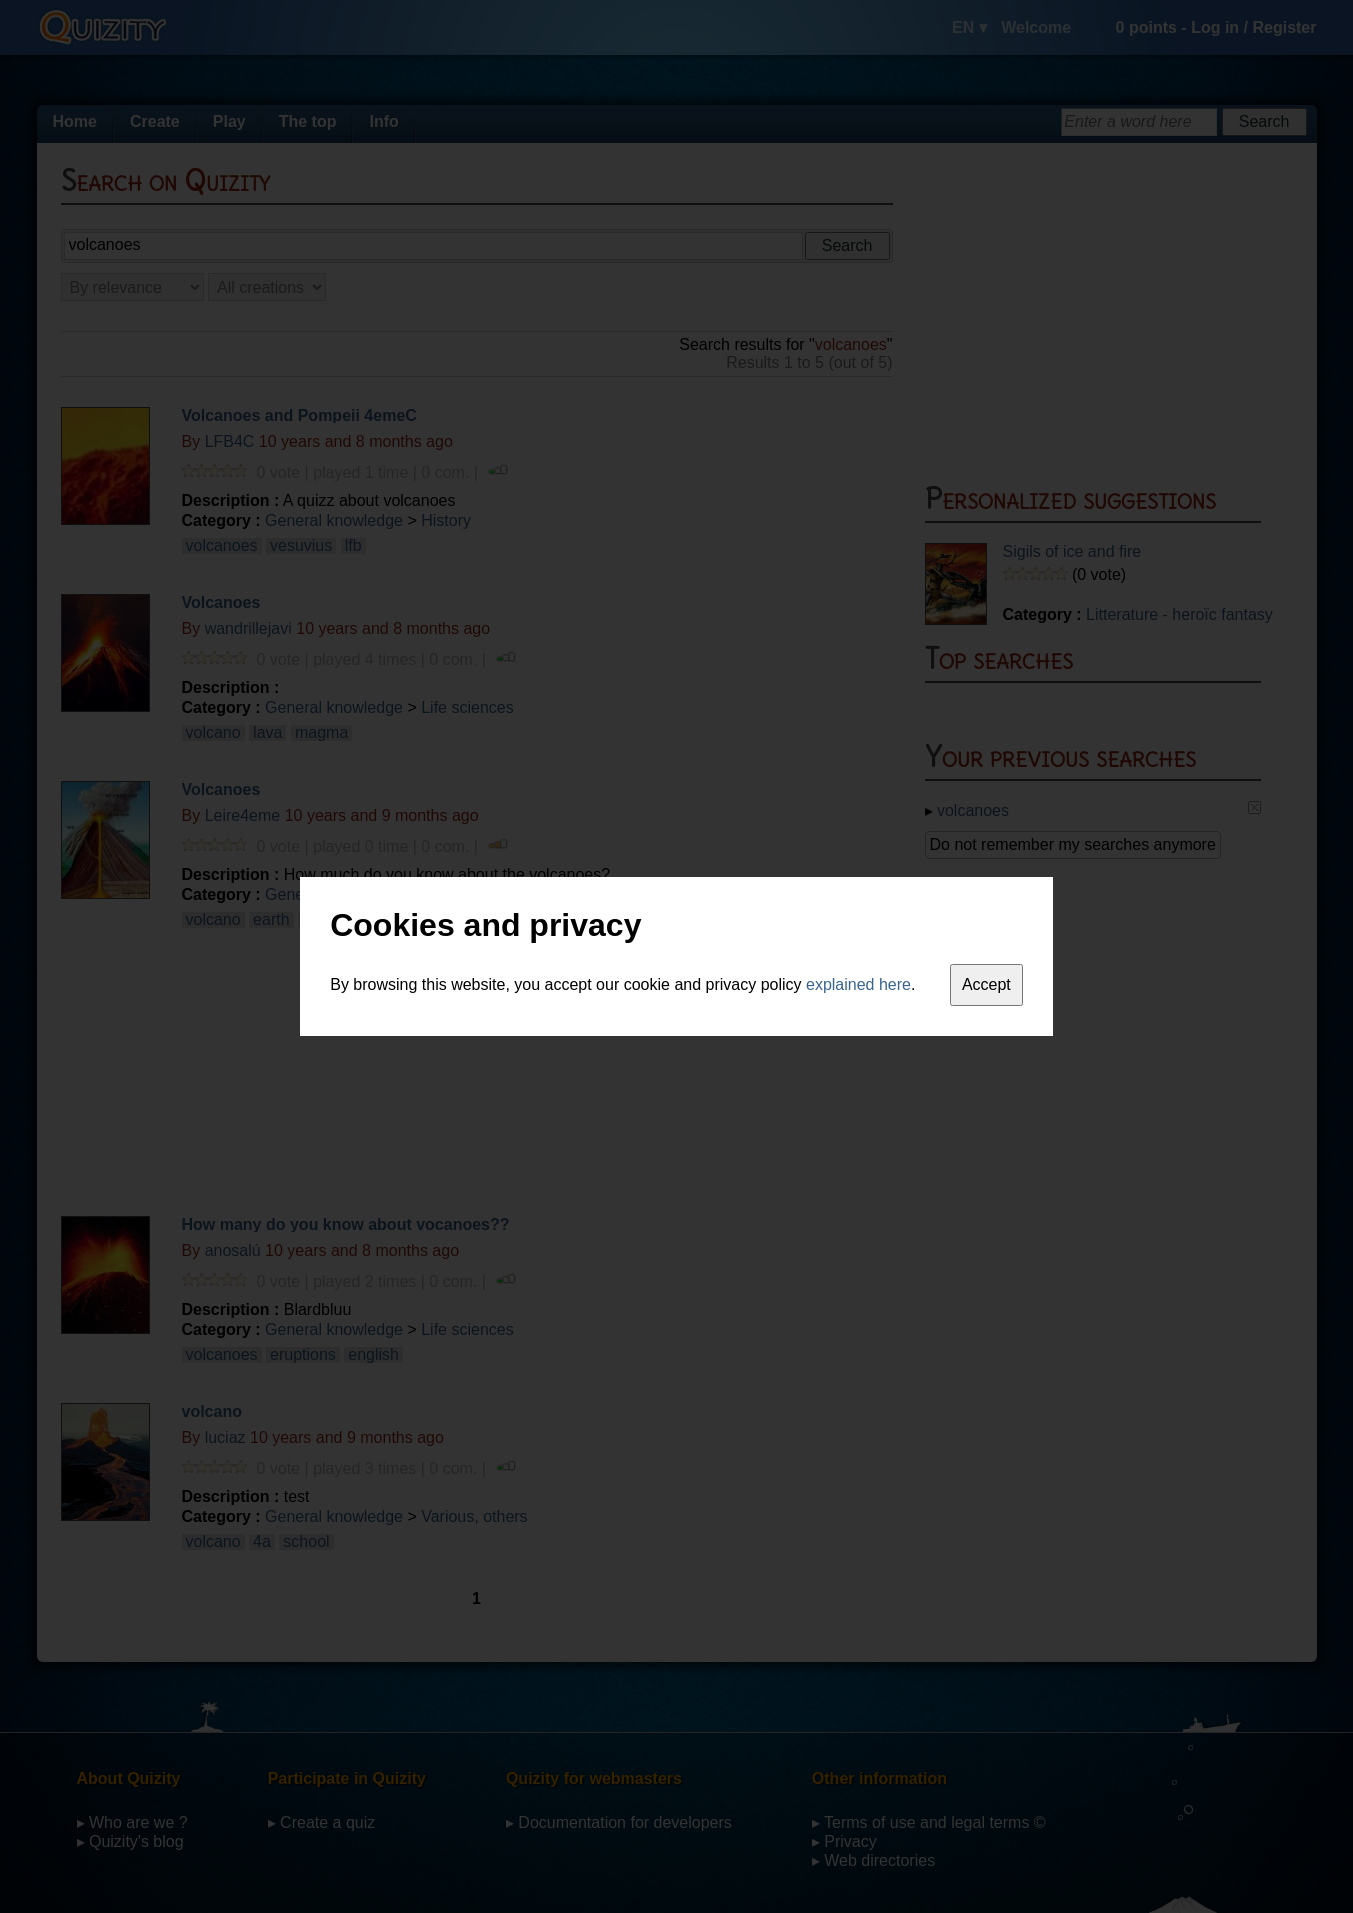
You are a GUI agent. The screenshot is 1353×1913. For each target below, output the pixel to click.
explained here (858, 984)
